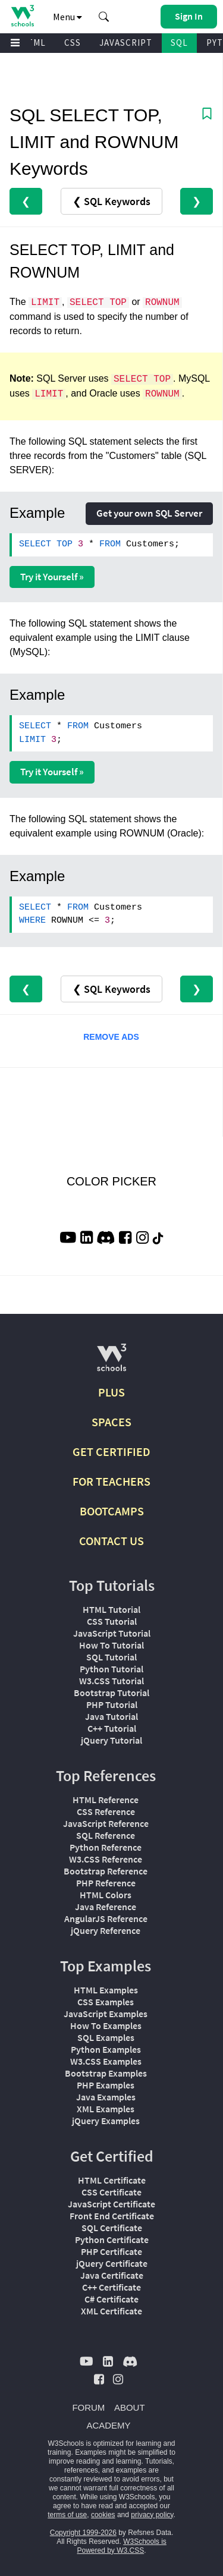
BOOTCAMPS (112, 1511)
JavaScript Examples (105, 2014)
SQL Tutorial (111, 1657)
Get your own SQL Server (149, 513)
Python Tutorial (111, 1669)
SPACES (111, 1421)
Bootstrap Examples (106, 2073)
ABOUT (129, 2407)
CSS (72, 42)
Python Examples (106, 2049)
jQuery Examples (106, 2121)
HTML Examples (106, 1990)
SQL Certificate (111, 2228)
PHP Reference (106, 1883)
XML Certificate (111, 2311)
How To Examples (106, 2025)
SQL (179, 42)
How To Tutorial (111, 1645)
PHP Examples (105, 2085)
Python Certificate (112, 2239)
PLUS (111, 1392)
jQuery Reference (105, 1930)
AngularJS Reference (105, 1918)
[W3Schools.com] (111, 1362)
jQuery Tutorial (111, 1740)
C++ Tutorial (111, 1728)
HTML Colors (105, 1895)
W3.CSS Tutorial (111, 1681)
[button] (104, 16)
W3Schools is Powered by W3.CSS (121, 2546)
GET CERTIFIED (111, 1451)
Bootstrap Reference (105, 1871)
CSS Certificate (111, 2192)
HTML (33, 42)
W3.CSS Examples (106, 2061)
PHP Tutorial (111, 1704)
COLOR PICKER (111, 1181)
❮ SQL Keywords (111, 201)
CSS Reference (106, 1811)
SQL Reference (105, 1835)
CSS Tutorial (112, 1621)
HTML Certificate (112, 2180)
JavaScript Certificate (111, 2204)
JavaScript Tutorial (111, 1633)
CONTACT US (111, 1540)
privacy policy (152, 2515)
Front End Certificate (112, 2216)
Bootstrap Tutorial (111, 1693)
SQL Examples (105, 2037)
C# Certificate (111, 2299)
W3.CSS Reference (105, 1859)
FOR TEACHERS (111, 1481)
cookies (103, 2515)
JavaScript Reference (106, 1823)
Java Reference (105, 1907)
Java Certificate (111, 2275)
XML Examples (105, 2109)
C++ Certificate (111, 2287)
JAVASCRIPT (125, 42)
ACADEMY (108, 2425)
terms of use (67, 2515)
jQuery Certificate (111, 2263)
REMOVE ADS (111, 1037)
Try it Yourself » (52, 576)
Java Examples (106, 2097)
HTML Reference (106, 1800)
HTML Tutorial (111, 1609)
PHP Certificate (111, 2251)
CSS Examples (105, 2002)
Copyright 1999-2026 (83, 2532)
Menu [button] (67, 17)
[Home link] (22, 16)
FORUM (88, 2407)
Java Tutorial (111, 1716)
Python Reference (106, 1847)
